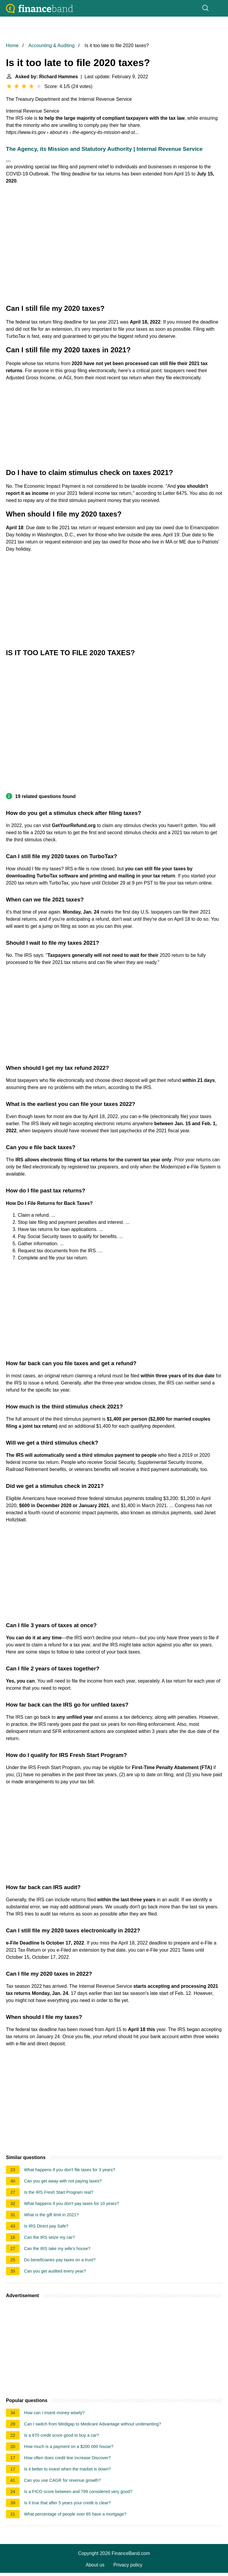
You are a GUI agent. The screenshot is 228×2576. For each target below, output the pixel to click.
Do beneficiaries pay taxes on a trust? (60, 2259)
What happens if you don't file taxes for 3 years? (69, 2169)
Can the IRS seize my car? (49, 2237)
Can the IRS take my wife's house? (57, 2248)
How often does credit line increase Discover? (67, 2457)
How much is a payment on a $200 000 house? (68, 2446)
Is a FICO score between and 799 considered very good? (78, 2491)
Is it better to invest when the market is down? (67, 2469)
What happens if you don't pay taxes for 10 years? (71, 2203)
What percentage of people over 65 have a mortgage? (75, 2514)
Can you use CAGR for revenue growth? (62, 2480)
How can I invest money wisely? (54, 2412)
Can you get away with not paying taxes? (63, 2181)
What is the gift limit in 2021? (51, 2214)
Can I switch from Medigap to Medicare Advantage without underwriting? (92, 2424)
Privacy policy (127, 2564)
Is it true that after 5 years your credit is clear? (67, 2502)
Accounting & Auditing (51, 45)
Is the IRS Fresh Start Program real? (59, 2192)
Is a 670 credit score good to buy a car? (61, 2435)
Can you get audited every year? (55, 2271)
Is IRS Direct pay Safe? (46, 2226)
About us (95, 2564)
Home (12, 45)
